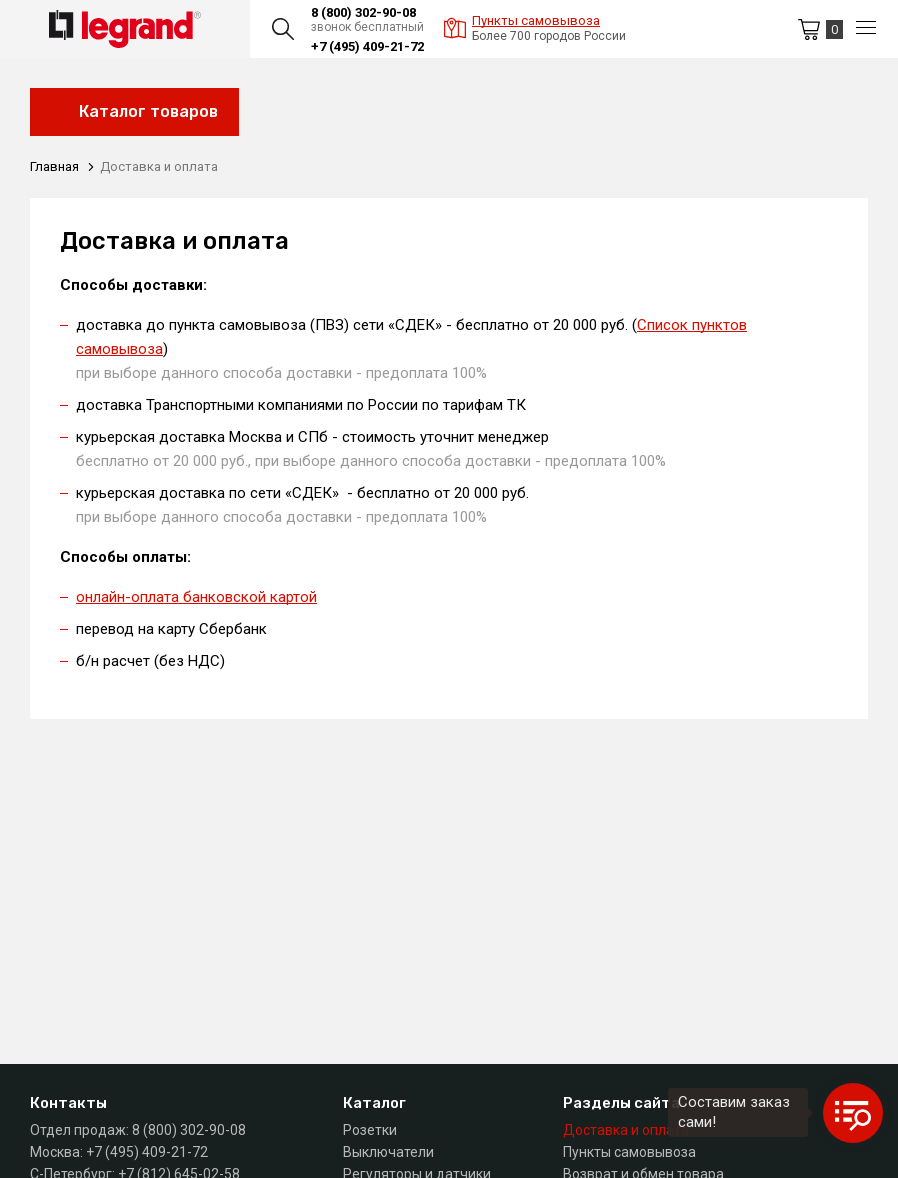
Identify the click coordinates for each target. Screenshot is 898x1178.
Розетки (370, 1130)
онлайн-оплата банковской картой (196, 597)
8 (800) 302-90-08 (363, 12)
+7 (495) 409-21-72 (367, 46)
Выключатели (388, 1152)
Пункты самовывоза (629, 1152)
